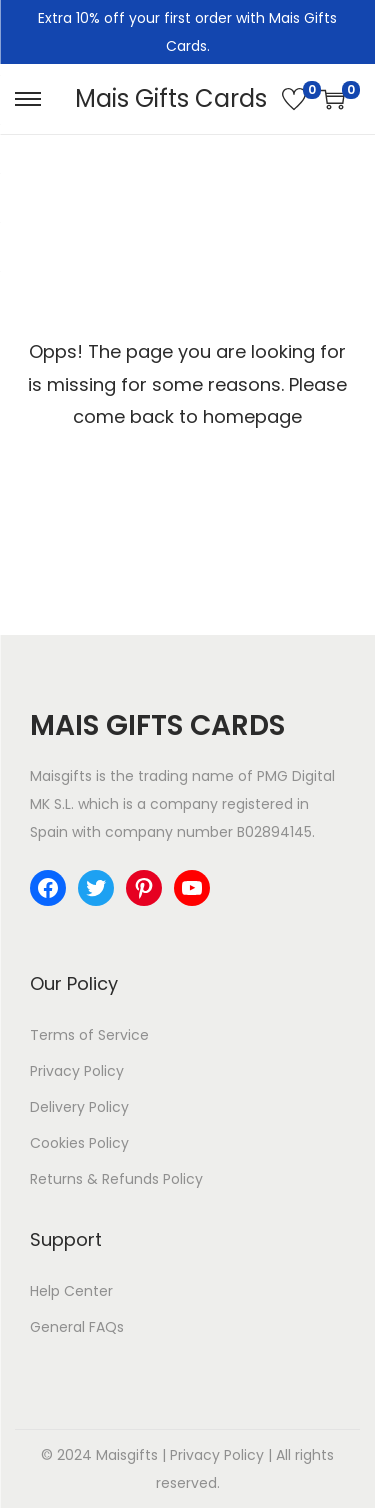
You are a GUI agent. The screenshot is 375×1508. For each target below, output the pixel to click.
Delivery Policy (79, 1107)
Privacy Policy (77, 1071)
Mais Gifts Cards (171, 98)
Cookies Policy (79, 1143)
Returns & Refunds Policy (116, 1179)
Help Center (71, 1291)
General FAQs (77, 1327)
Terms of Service (89, 1035)
